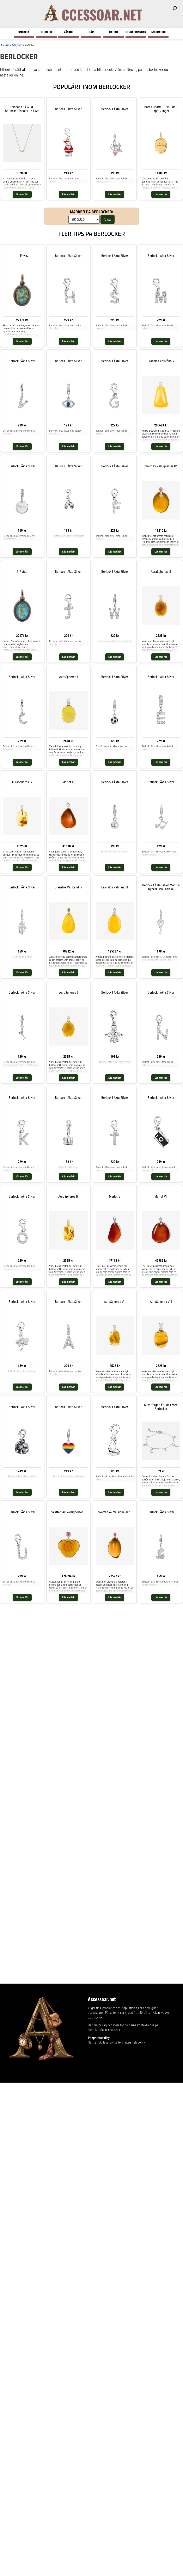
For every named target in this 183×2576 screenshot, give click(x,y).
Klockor (46, 32)
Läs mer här (22, 194)
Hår (91, 32)
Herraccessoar (136, 32)
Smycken (24, 32)
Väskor (68, 32)
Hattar (113, 32)
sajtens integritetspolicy (129, 2042)
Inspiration (158, 32)
